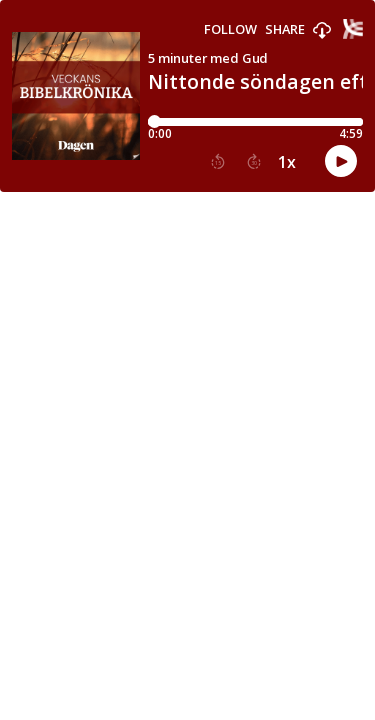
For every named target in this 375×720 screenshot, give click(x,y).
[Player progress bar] (255, 122)
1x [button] (287, 162)
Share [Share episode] (285, 29)
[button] (322, 31)
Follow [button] (230, 29)
